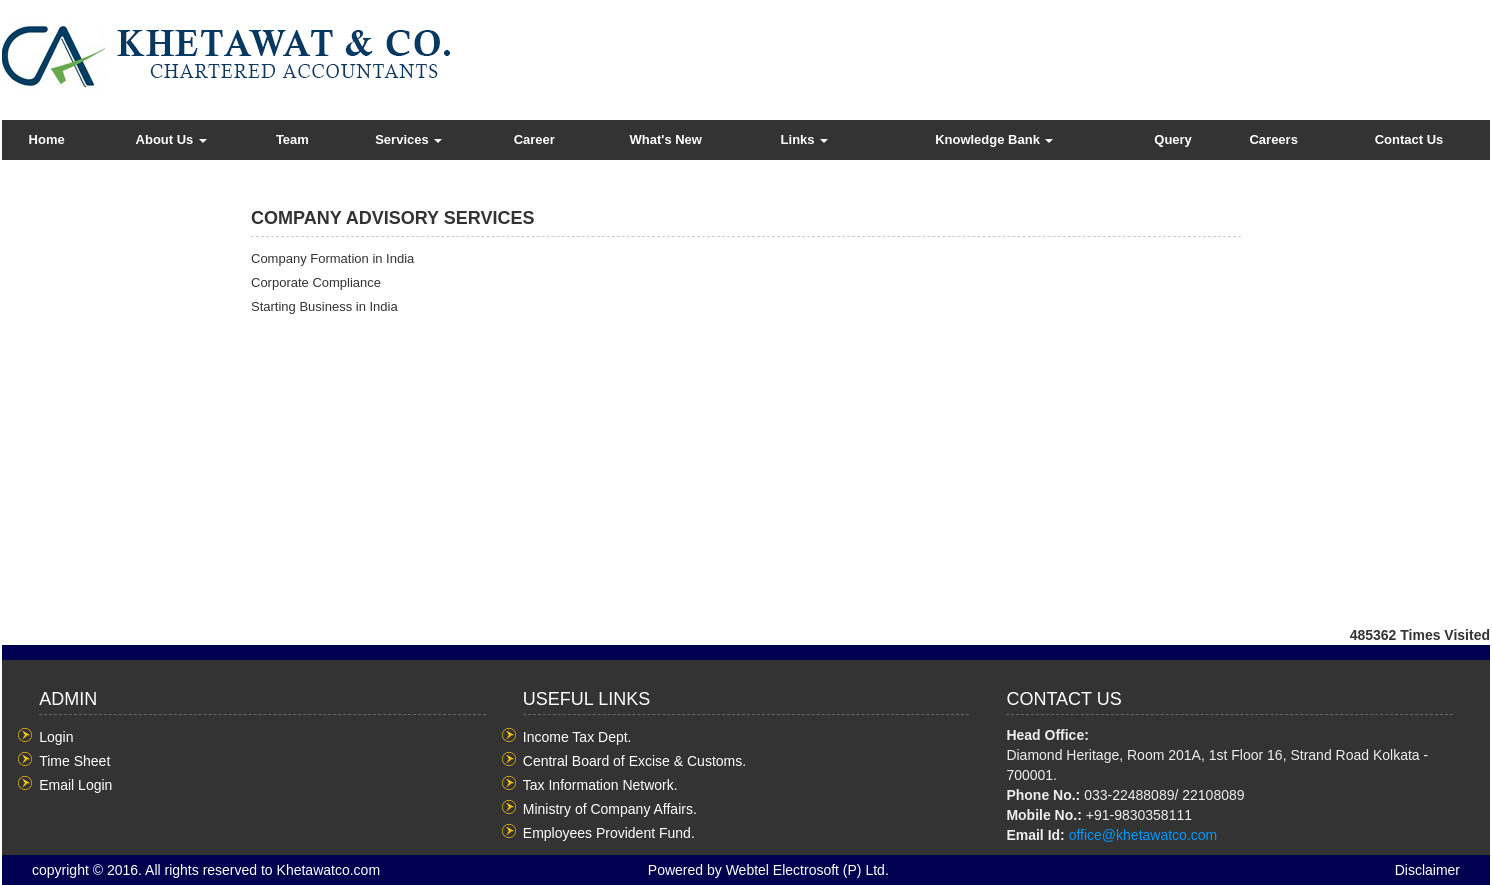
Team (292, 139)
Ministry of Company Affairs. (610, 809)
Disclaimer (1427, 870)
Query (1173, 139)
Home (47, 139)
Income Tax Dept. (577, 737)
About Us (171, 139)
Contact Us (1409, 139)
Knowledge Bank (994, 139)
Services (408, 139)
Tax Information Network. (600, 785)
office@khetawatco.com (1143, 835)
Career (534, 139)
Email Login (75, 785)
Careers (1273, 139)
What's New (666, 139)
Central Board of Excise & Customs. (634, 761)
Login (56, 737)
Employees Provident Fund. (609, 833)
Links (805, 139)
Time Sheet (74, 761)
